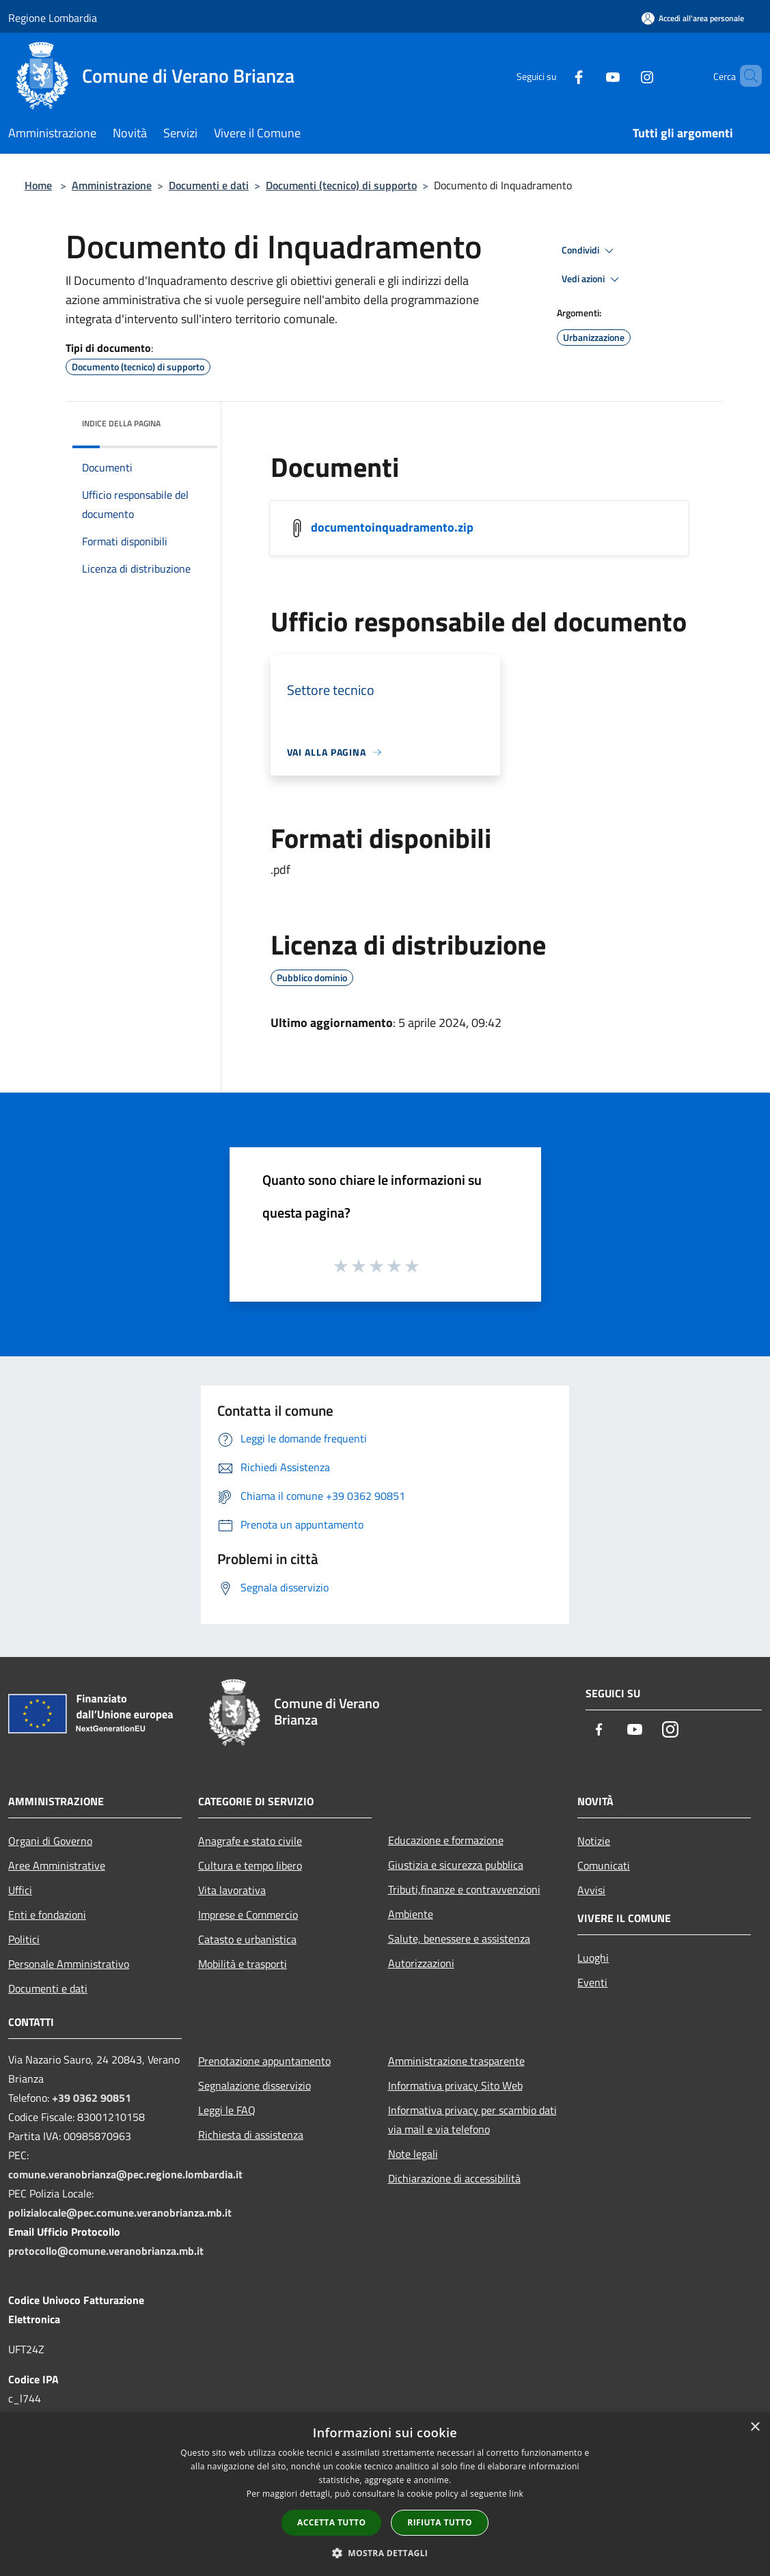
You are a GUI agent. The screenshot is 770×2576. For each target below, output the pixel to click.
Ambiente (410, 1914)
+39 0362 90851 (91, 2097)
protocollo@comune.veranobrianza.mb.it (106, 2251)
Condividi (590, 251)
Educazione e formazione (446, 1840)
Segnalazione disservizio (254, 2085)
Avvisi (591, 1890)
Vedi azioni (592, 279)
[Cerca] (745, 75)
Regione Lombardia (52, 18)
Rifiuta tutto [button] (439, 2522)
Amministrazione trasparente (456, 2061)
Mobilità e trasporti (242, 1964)
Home (38, 185)
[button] (385, 2553)
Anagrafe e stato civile (250, 1841)
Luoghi (593, 1957)
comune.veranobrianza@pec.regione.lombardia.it (125, 2174)
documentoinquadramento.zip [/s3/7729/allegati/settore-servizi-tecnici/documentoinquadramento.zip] (392, 527)
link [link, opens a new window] (516, 2493)
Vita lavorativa (232, 1890)
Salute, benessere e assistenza (459, 1938)
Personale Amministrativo (68, 1964)
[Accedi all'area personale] (693, 18)
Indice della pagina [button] (121, 423)
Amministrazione (112, 185)
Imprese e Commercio (248, 1914)
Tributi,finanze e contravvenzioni (464, 1889)
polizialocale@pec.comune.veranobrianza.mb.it (120, 2212)
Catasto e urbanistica (247, 1939)
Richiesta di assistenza (250, 2134)
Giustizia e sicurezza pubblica (455, 1864)
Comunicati (603, 1865)
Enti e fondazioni (47, 1914)
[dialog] (385, 2494)
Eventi (592, 1982)
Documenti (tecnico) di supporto (341, 185)
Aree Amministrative (56, 1865)
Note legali (413, 2154)
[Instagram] (623, 75)
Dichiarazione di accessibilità (454, 2178)
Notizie (593, 1841)
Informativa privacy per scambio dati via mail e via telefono (472, 2119)
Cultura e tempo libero (250, 1865)
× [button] (755, 2427)
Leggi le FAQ (227, 2110)
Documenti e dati (209, 185)
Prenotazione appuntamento (264, 2061)
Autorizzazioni (421, 1963)
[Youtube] (589, 75)
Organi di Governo (50, 1841)
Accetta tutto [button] (331, 2522)
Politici (24, 1939)
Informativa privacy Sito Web (455, 2085)
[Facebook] (555, 75)
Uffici (20, 1890)
